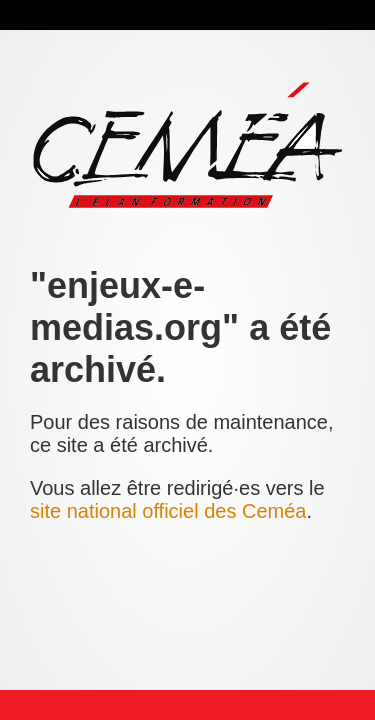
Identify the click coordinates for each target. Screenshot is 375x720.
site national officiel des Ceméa (168, 511)
